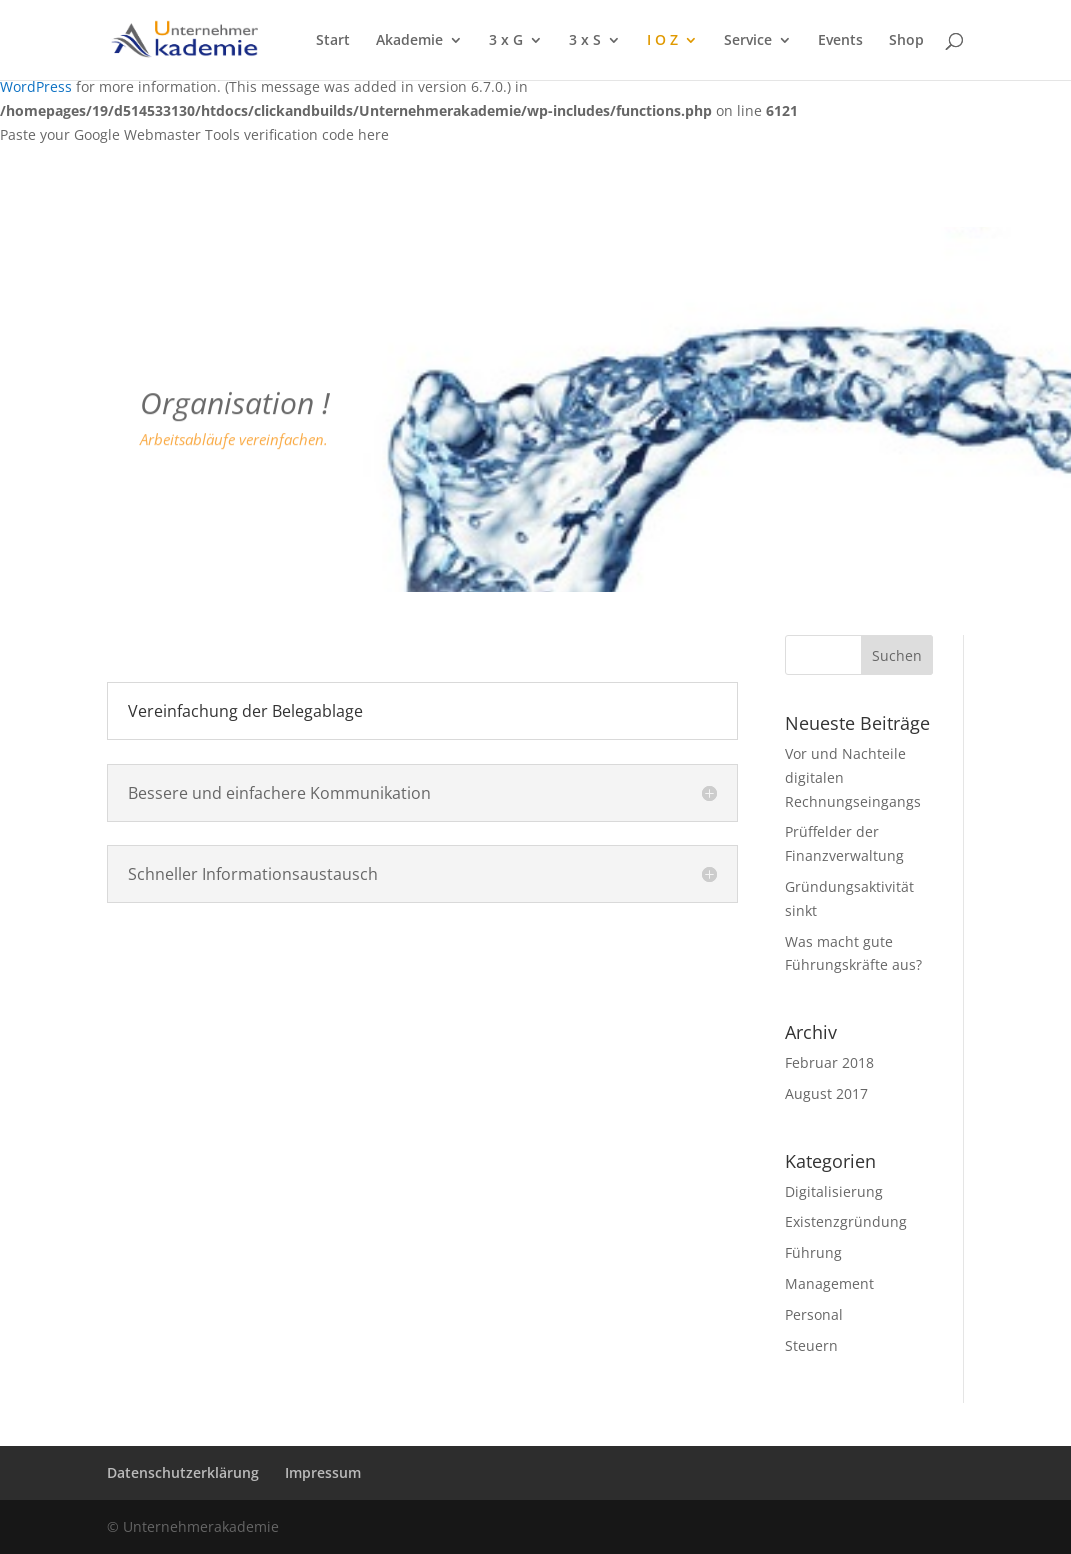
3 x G (506, 41)
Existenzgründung (846, 1221)
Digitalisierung (834, 1191)
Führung (813, 1252)
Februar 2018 (829, 1062)
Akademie (409, 41)
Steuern (811, 1345)
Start (333, 41)
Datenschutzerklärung (183, 1472)
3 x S (585, 41)
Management (829, 1283)
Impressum (323, 1472)
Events (840, 41)
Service (748, 41)
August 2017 (826, 1093)
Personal (814, 1314)
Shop (906, 41)
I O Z (662, 41)
